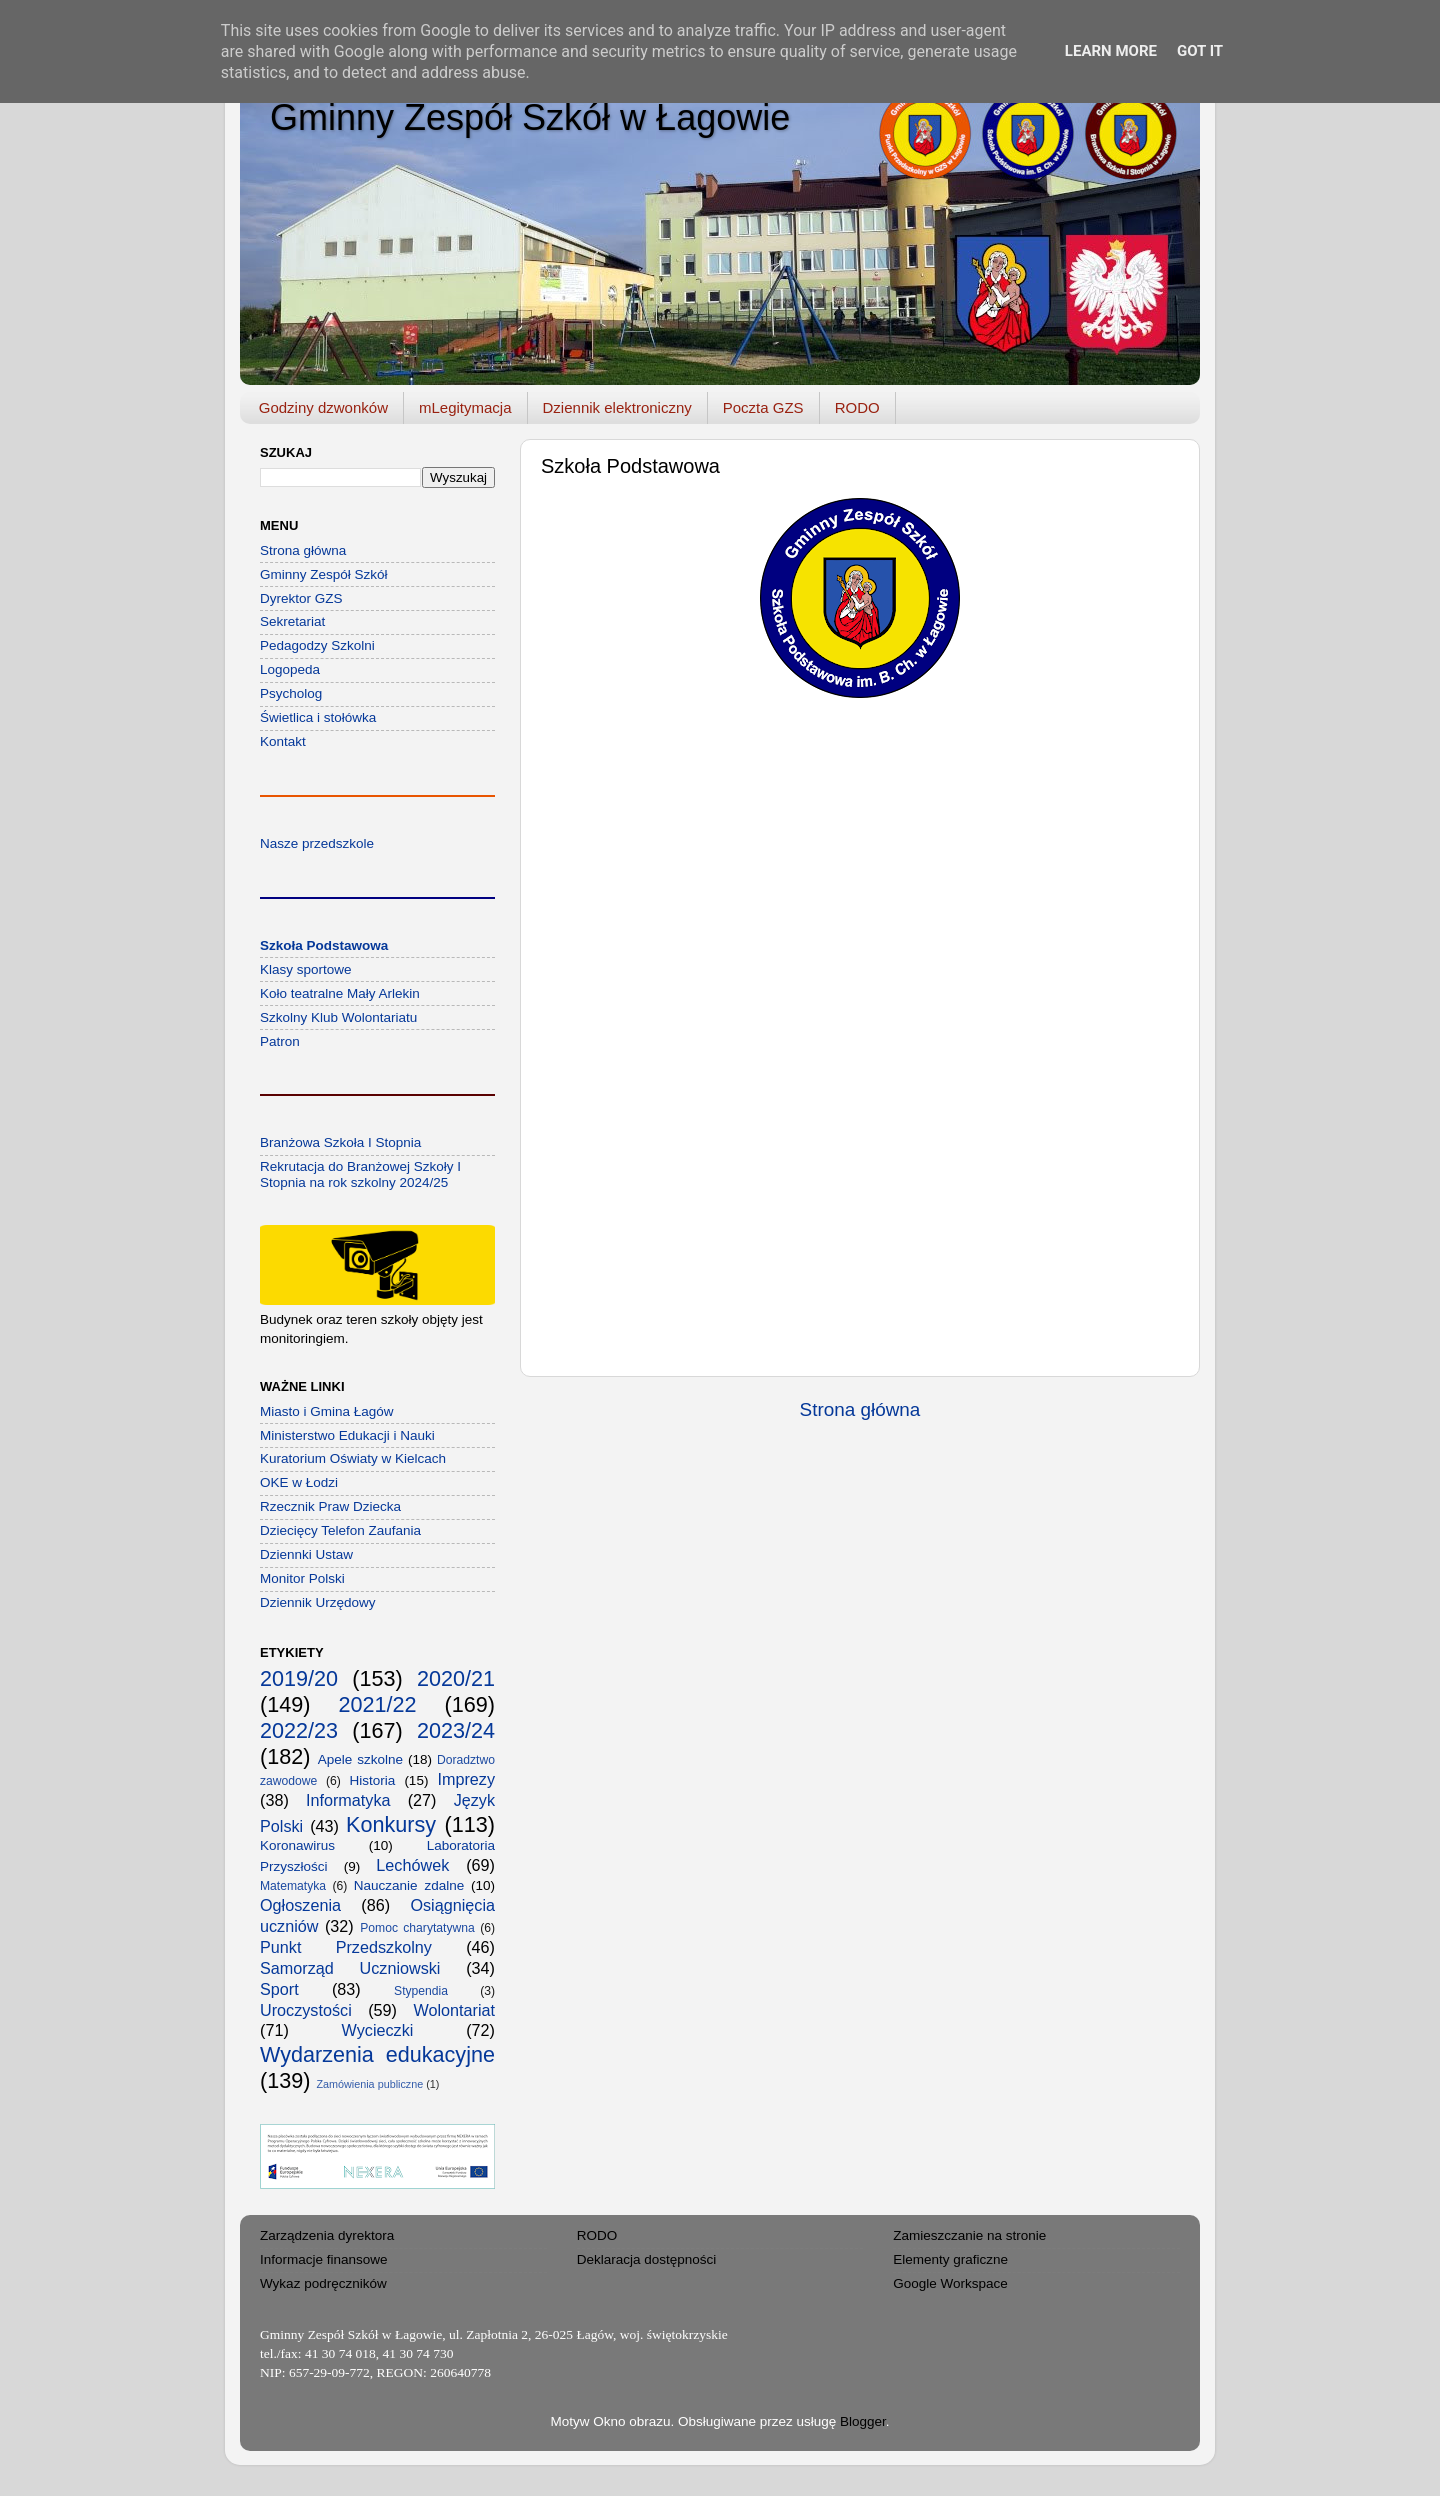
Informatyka (348, 1800)
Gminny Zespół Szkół (324, 574)
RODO (857, 407)
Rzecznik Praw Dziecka (330, 1506)
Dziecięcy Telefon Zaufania (340, 1530)
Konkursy (391, 1824)
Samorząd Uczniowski (350, 1968)
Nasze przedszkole (317, 843)
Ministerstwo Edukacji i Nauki (347, 1435)
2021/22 (377, 1704)
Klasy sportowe (306, 969)
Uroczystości (306, 2010)
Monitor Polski (302, 1578)
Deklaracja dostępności (647, 2259)
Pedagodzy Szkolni (317, 645)
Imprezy (466, 1779)
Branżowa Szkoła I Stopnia (340, 1142)
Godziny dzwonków (323, 407)
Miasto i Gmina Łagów (327, 1411)
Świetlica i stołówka (318, 717)
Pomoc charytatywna (417, 1928)
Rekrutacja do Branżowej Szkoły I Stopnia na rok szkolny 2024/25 (360, 1174)
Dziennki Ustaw (306, 1554)
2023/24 (456, 1730)
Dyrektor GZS (301, 598)
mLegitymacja (465, 407)
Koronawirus (297, 1845)
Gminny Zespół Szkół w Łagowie (530, 117)
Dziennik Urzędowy (318, 1602)
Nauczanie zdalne (409, 1885)
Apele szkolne (360, 1759)
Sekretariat (292, 621)
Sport (279, 1989)
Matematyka (293, 1886)
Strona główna (860, 1409)
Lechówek (412, 1865)
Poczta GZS (763, 407)
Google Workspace (950, 2283)
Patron (280, 1041)
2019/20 (299, 1678)
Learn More (1111, 51)
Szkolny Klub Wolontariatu (338, 1017)
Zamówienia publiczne (369, 2084)
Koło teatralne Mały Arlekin (340, 993)
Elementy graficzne (950, 2259)
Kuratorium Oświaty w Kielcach (353, 1458)
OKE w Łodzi (299, 1482)
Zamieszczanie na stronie (969, 2235)
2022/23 (299, 1730)
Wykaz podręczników (323, 2283)
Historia (373, 1780)
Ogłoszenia (300, 1905)
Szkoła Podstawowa (324, 945)
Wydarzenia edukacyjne (377, 2054)
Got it (1200, 51)
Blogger (863, 2421)
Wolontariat (454, 2010)
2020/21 (456, 1678)
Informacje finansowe (324, 2259)
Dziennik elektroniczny (617, 407)
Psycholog (291, 693)
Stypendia (421, 1991)
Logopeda (290, 669)
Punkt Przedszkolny (346, 1947)
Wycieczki (378, 2030)
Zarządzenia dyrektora (327, 2235)
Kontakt (283, 741)
